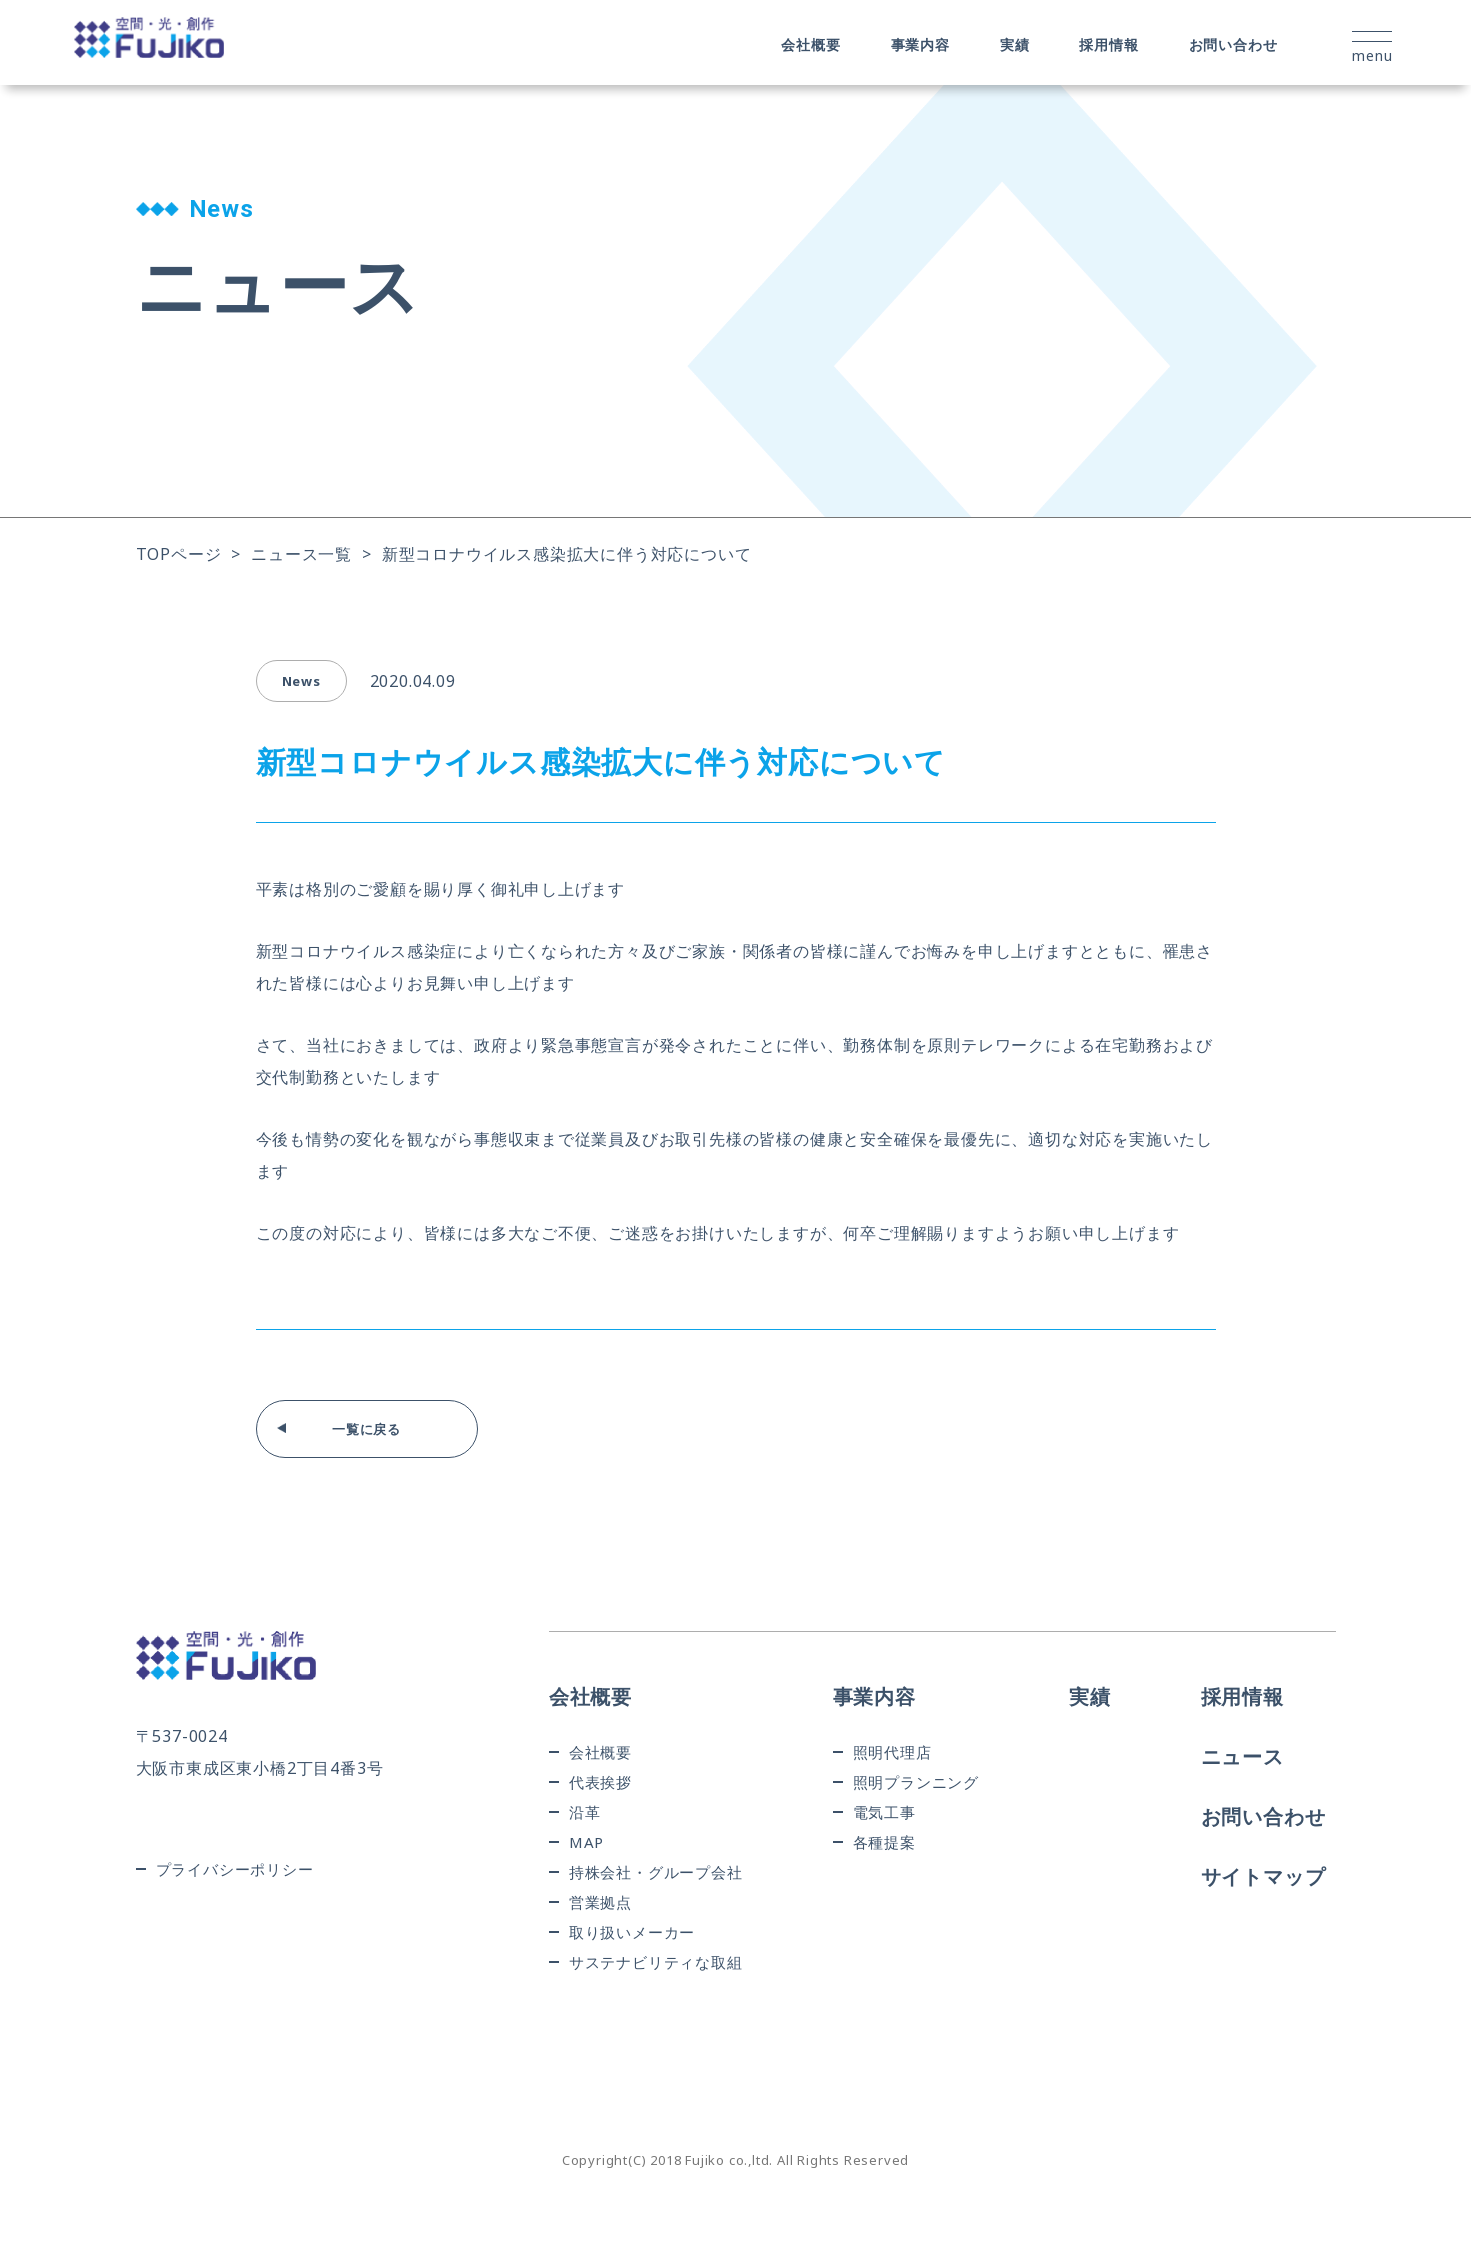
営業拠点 (600, 1902)
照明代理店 (892, 1752)
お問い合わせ (1233, 44)
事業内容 (920, 44)
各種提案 (884, 1842)
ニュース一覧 (301, 554)
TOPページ (179, 554)
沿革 (585, 1812)
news (301, 681)
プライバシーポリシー (235, 1869)
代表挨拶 (600, 1782)
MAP (586, 1842)
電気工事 (884, 1812)
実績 (1015, 44)
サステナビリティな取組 (656, 1962)
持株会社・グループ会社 (656, 1872)
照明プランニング (916, 1782)
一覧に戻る (366, 1429)
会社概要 (810, 44)
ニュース (1242, 1756)
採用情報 (1108, 44)
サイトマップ (1263, 1876)
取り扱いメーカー (632, 1932)
